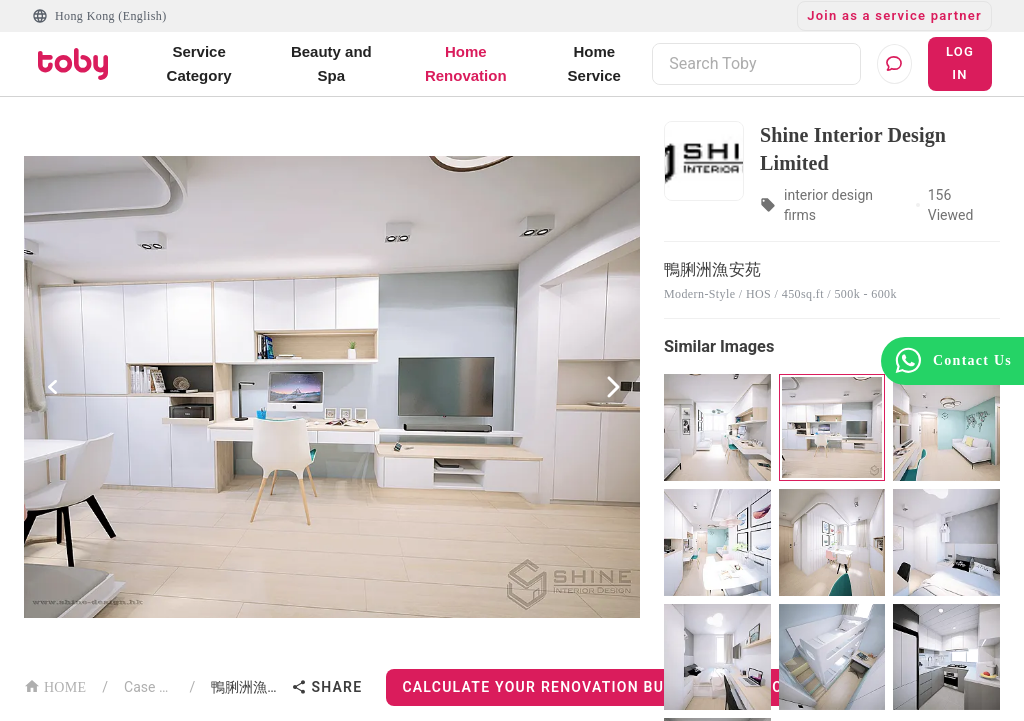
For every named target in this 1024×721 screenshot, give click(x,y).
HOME (55, 685)
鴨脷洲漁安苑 (247, 687)
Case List (148, 687)
